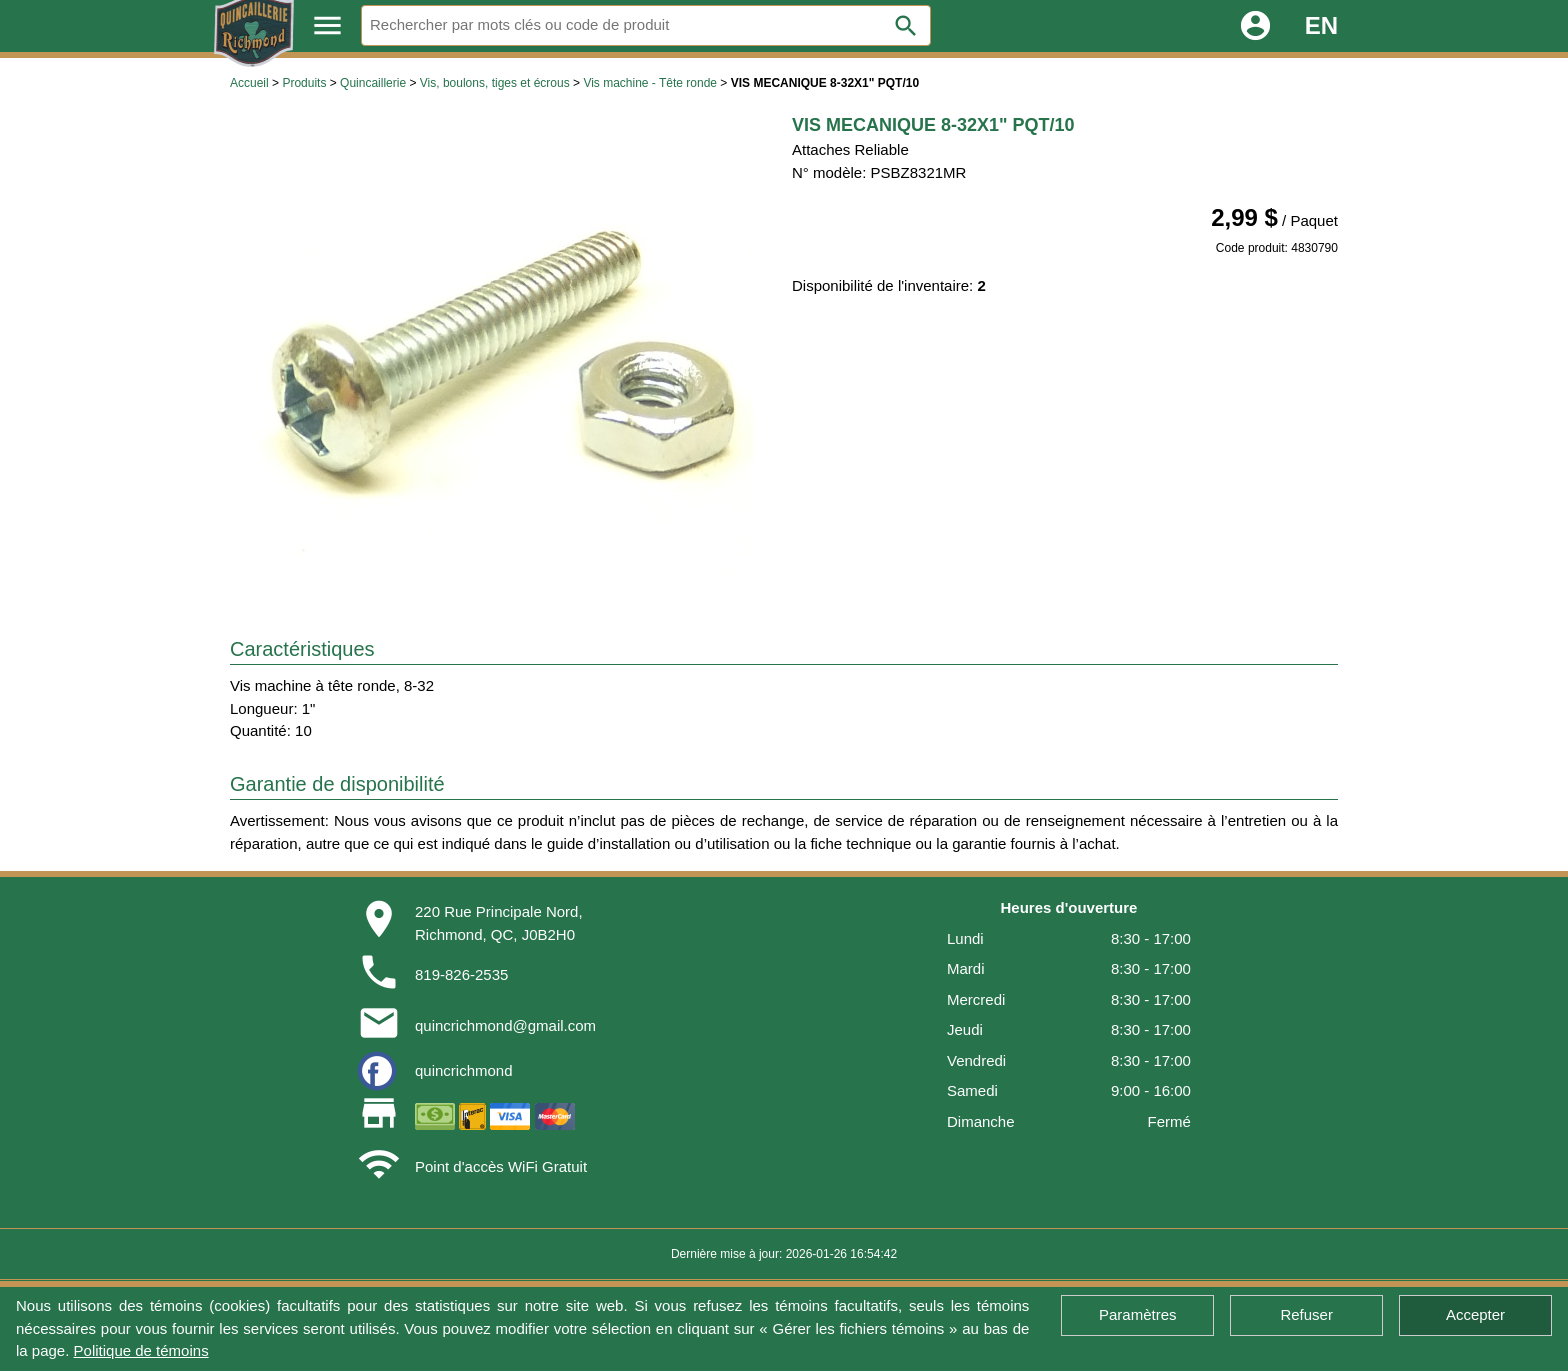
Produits (304, 83)
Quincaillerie (373, 83)
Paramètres (1138, 1314)
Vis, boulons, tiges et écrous (495, 83)
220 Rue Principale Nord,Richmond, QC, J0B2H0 (499, 923)
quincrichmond (464, 1070)
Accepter (1475, 1314)
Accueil (249, 83)
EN (1321, 25)
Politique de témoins (141, 1350)
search (906, 26)
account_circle (1255, 25)
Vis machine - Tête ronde (650, 83)
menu (327, 25)
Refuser (1306, 1314)
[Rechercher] (646, 25)
